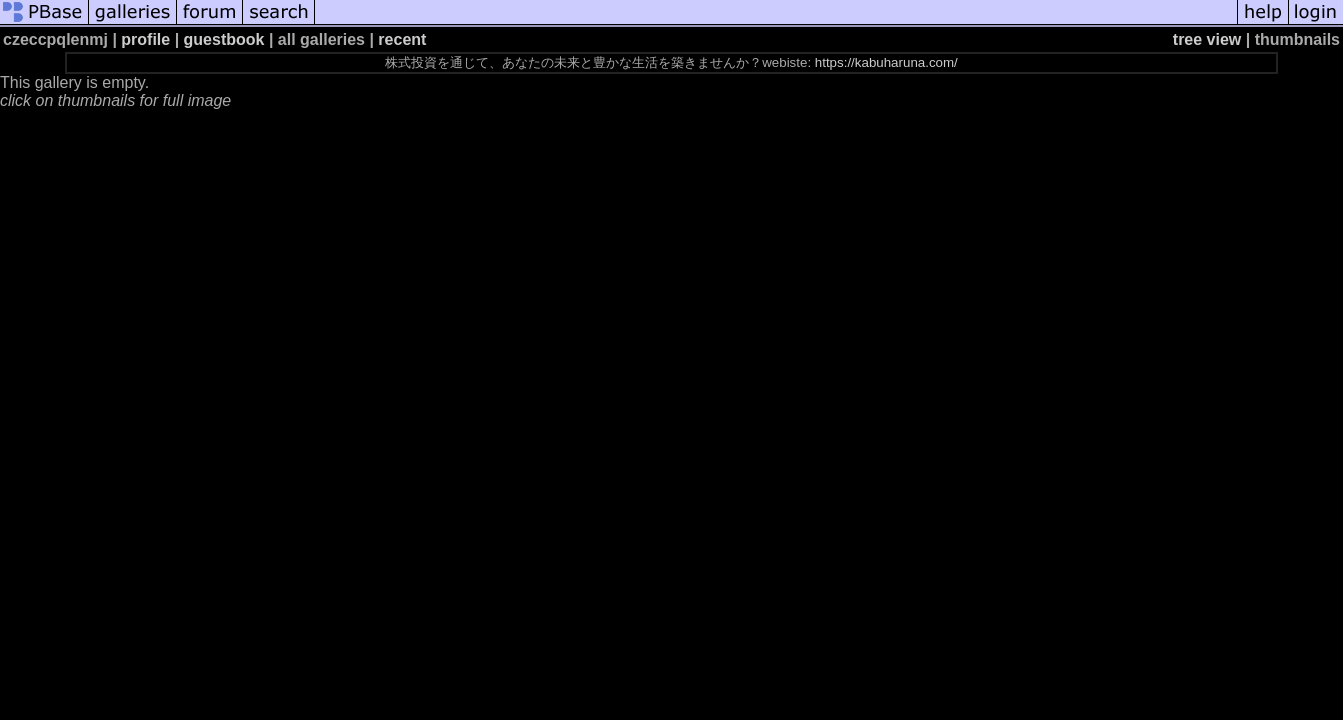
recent (402, 39)
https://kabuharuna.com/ (886, 62)
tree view (1207, 39)
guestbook (224, 39)
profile (145, 39)
